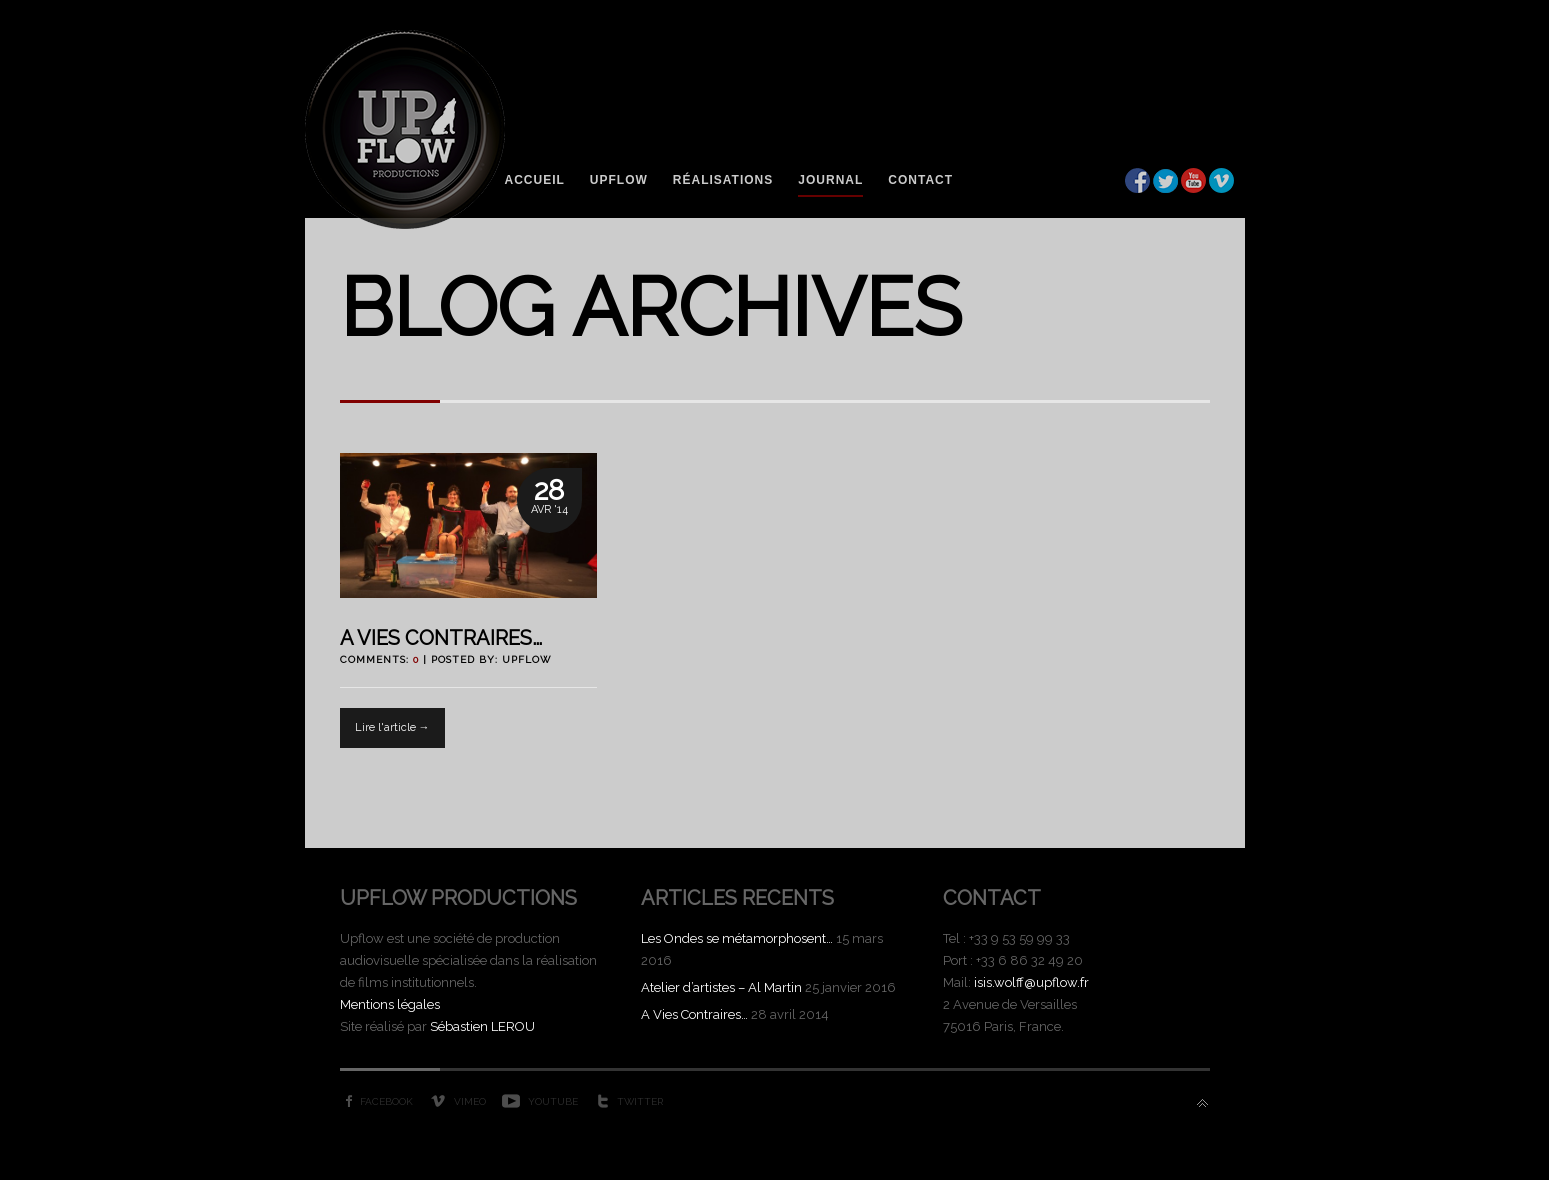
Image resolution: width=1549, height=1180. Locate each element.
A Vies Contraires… (441, 638)
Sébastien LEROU (482, 1026)
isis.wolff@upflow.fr (1031, 982)
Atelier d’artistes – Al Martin (721, 987)
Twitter (640, 1101)
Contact (920, 180)
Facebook (386, 1101)
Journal (830, 180)
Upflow (619, 180)
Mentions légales (390, 1004)
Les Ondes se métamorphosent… (737, 938)
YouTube (553, 1101)
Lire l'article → (392, 727)
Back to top (1202, 1103)
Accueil (535, 180)
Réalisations (723, 180)
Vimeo (470, 1101)
